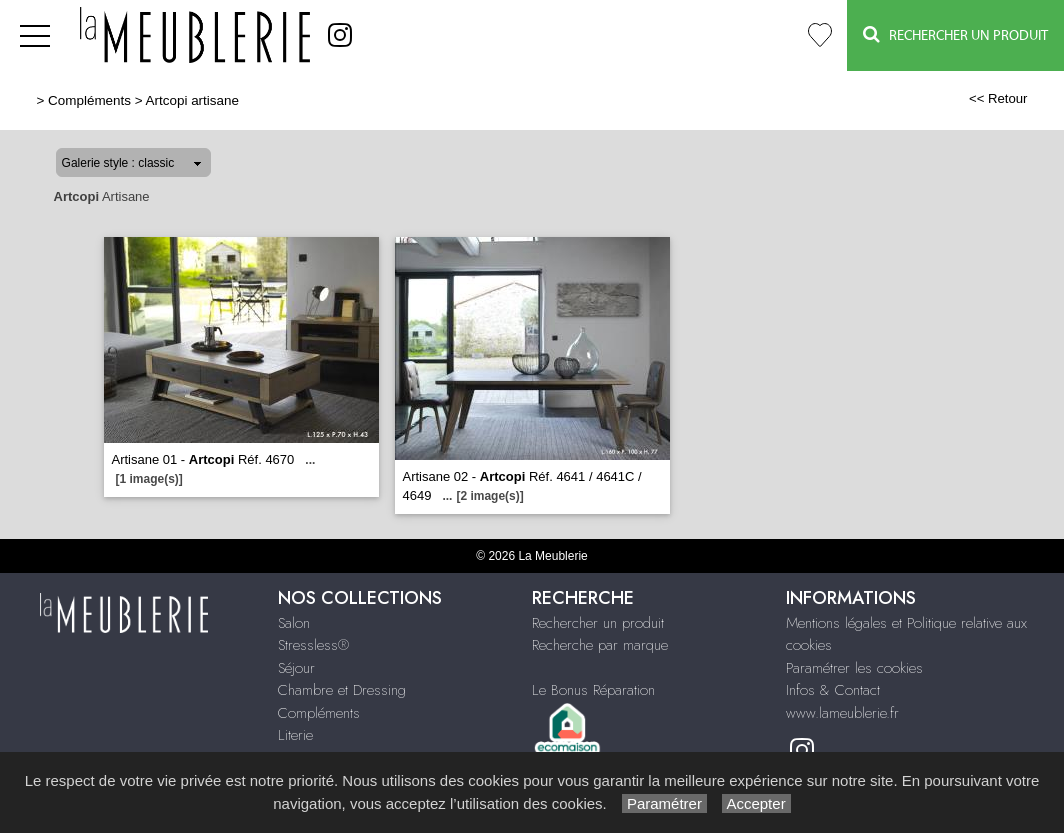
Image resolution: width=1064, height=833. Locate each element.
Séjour (296, 668)
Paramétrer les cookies (854, 668)
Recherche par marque (600, 645)
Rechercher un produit (598, 623)
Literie (295, 735)
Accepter (756, 803)
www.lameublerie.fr (842, 713)
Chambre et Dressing (342, 690)
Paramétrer (664, 803)
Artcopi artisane (192, 100)
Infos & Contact (833, 690)
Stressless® (313, 645)
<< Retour (998, 98)
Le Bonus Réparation (593, 690)
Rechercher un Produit (955, 34)
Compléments (89, 100)
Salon (294, 623)
